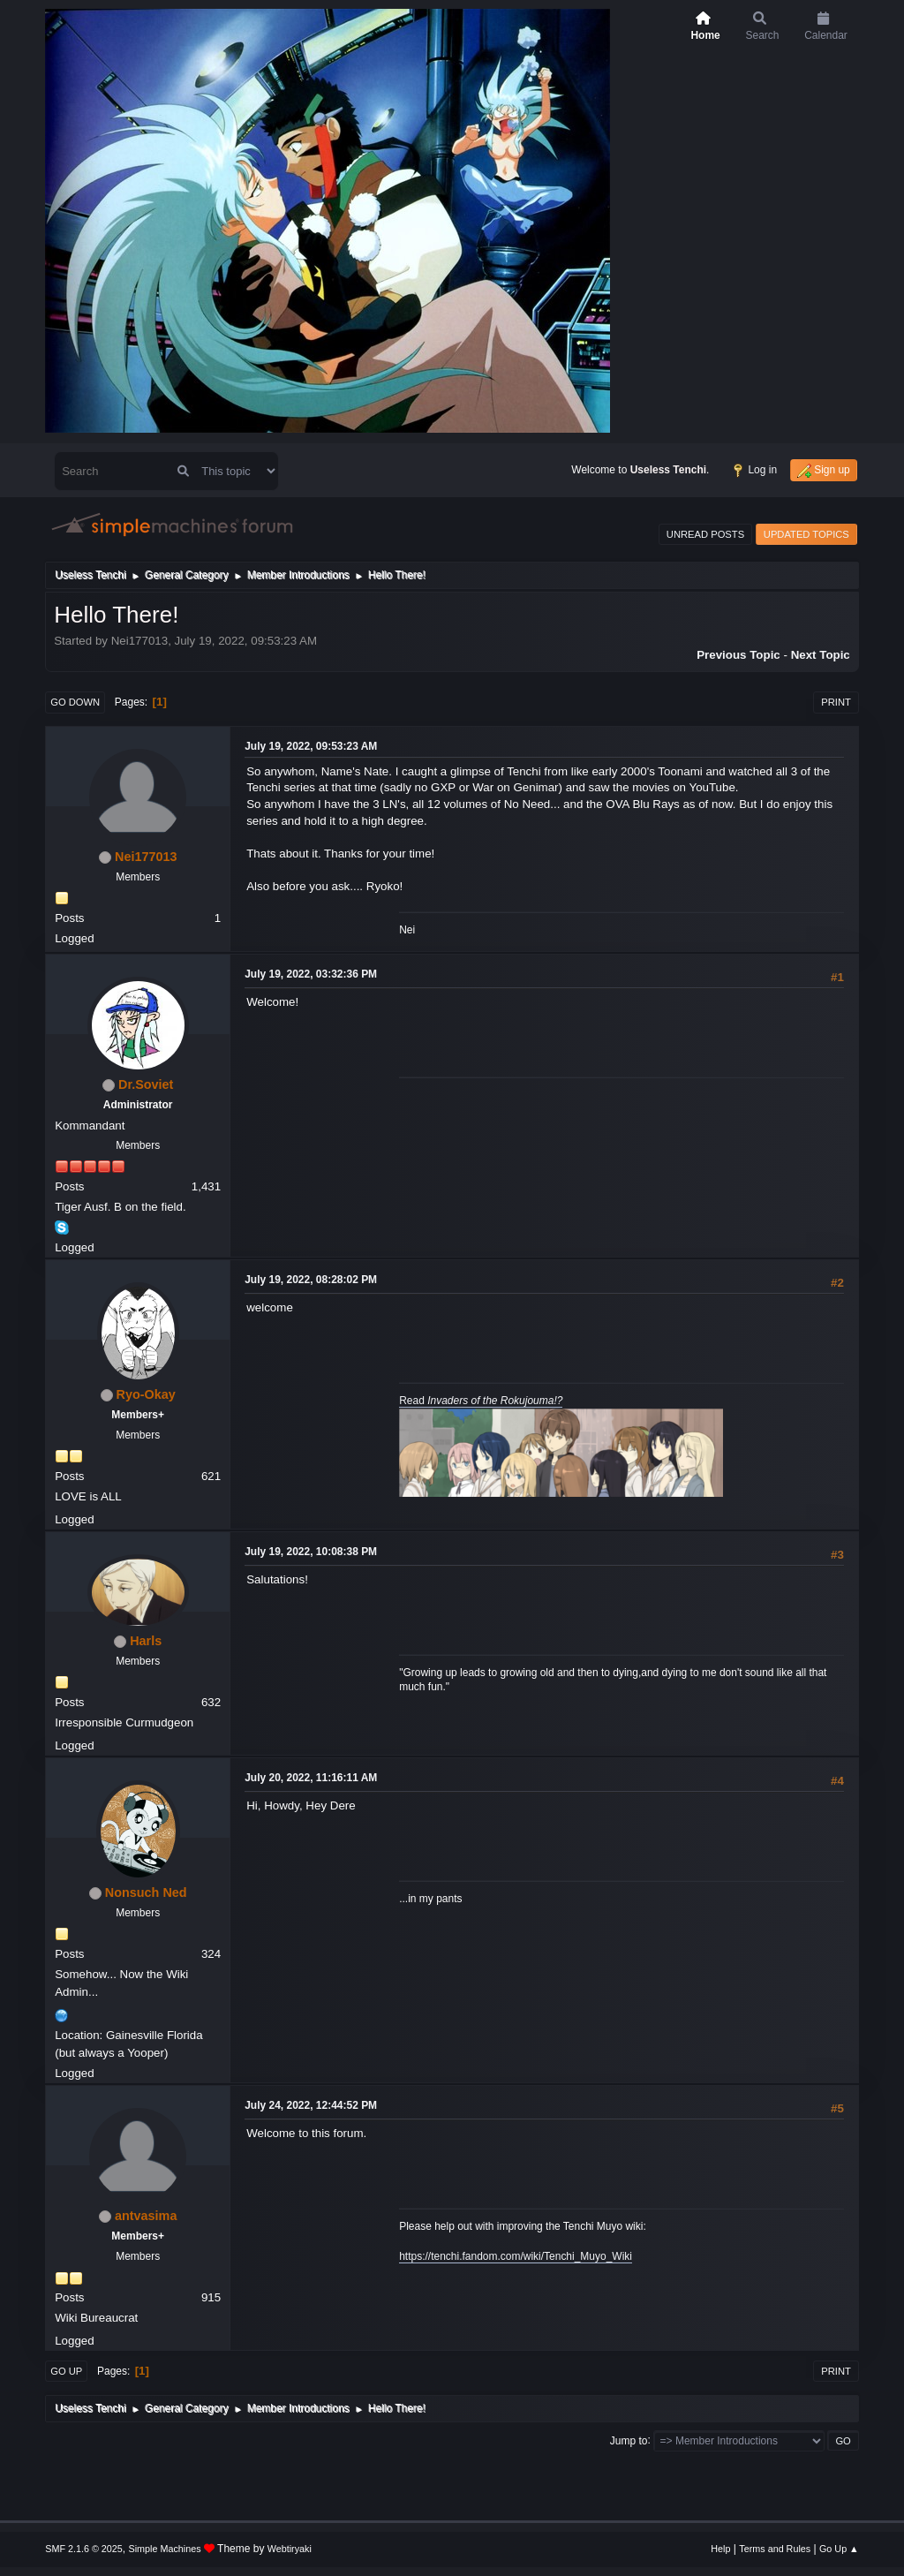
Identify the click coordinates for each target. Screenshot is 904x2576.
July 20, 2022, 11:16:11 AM (311, 1777)
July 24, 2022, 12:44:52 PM (311, 2105)
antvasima (146, 2216)
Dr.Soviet (145, 1084)
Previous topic (738, 654)
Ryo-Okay (146, 1394)
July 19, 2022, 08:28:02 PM (311, 1279)
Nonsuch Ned (146, 1892)
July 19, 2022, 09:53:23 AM (311, 746)
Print (836, 702)
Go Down (75, 702)
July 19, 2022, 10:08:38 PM (311, 1551)
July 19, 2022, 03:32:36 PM (311, 974)
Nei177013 (146, 857)
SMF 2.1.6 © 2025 (84, 2548)
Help (720, 2548)
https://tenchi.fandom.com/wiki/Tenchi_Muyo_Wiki (515, 2256)
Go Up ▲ (839, 2548)
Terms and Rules (774, 2548)
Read (480, 1400)
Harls (146, 1641)
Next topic (820, 654)
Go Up (66, 2371)
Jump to (629, 2440)
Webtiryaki (289, 2548)
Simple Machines (165, 2548)
